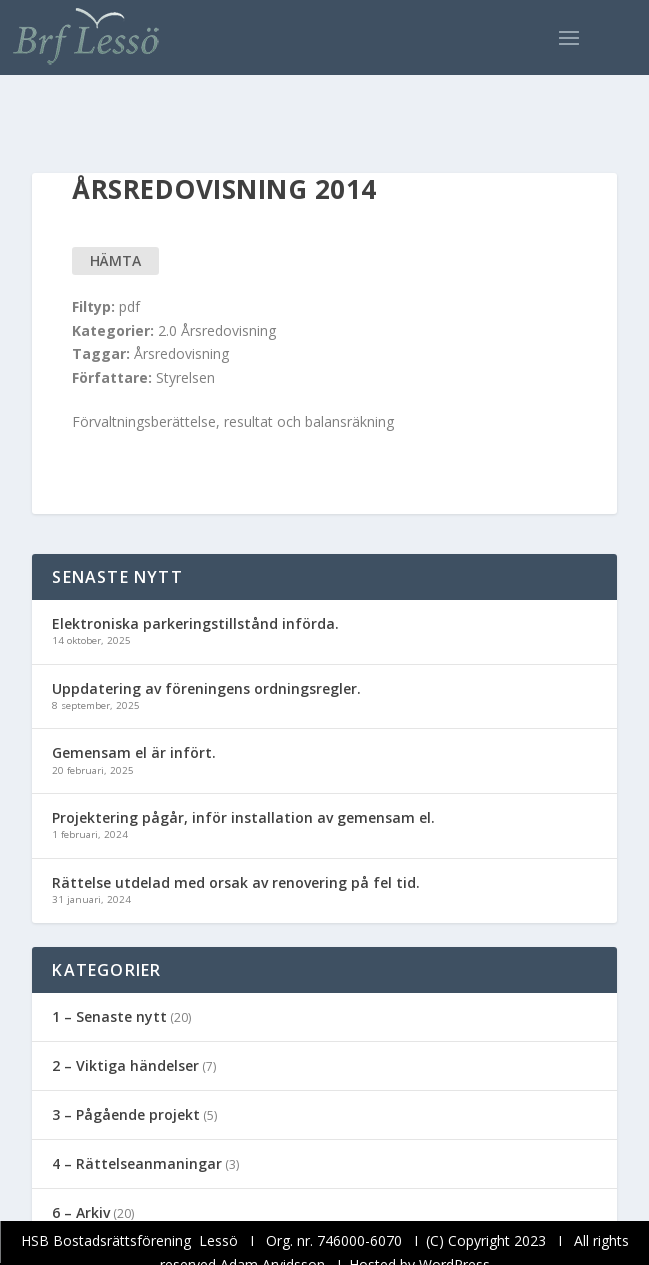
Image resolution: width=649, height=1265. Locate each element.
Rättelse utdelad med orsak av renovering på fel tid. (236, 882)
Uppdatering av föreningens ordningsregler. (206, 688)
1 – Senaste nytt (109, 1016)
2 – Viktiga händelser (125, 1065)
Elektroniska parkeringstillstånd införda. (195, 623)
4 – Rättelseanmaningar (137, 1163)
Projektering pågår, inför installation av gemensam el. (243, 817)
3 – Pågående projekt (126, 1114)
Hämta (115, 260)
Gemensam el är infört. (134, 752)
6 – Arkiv (81, 1212)
